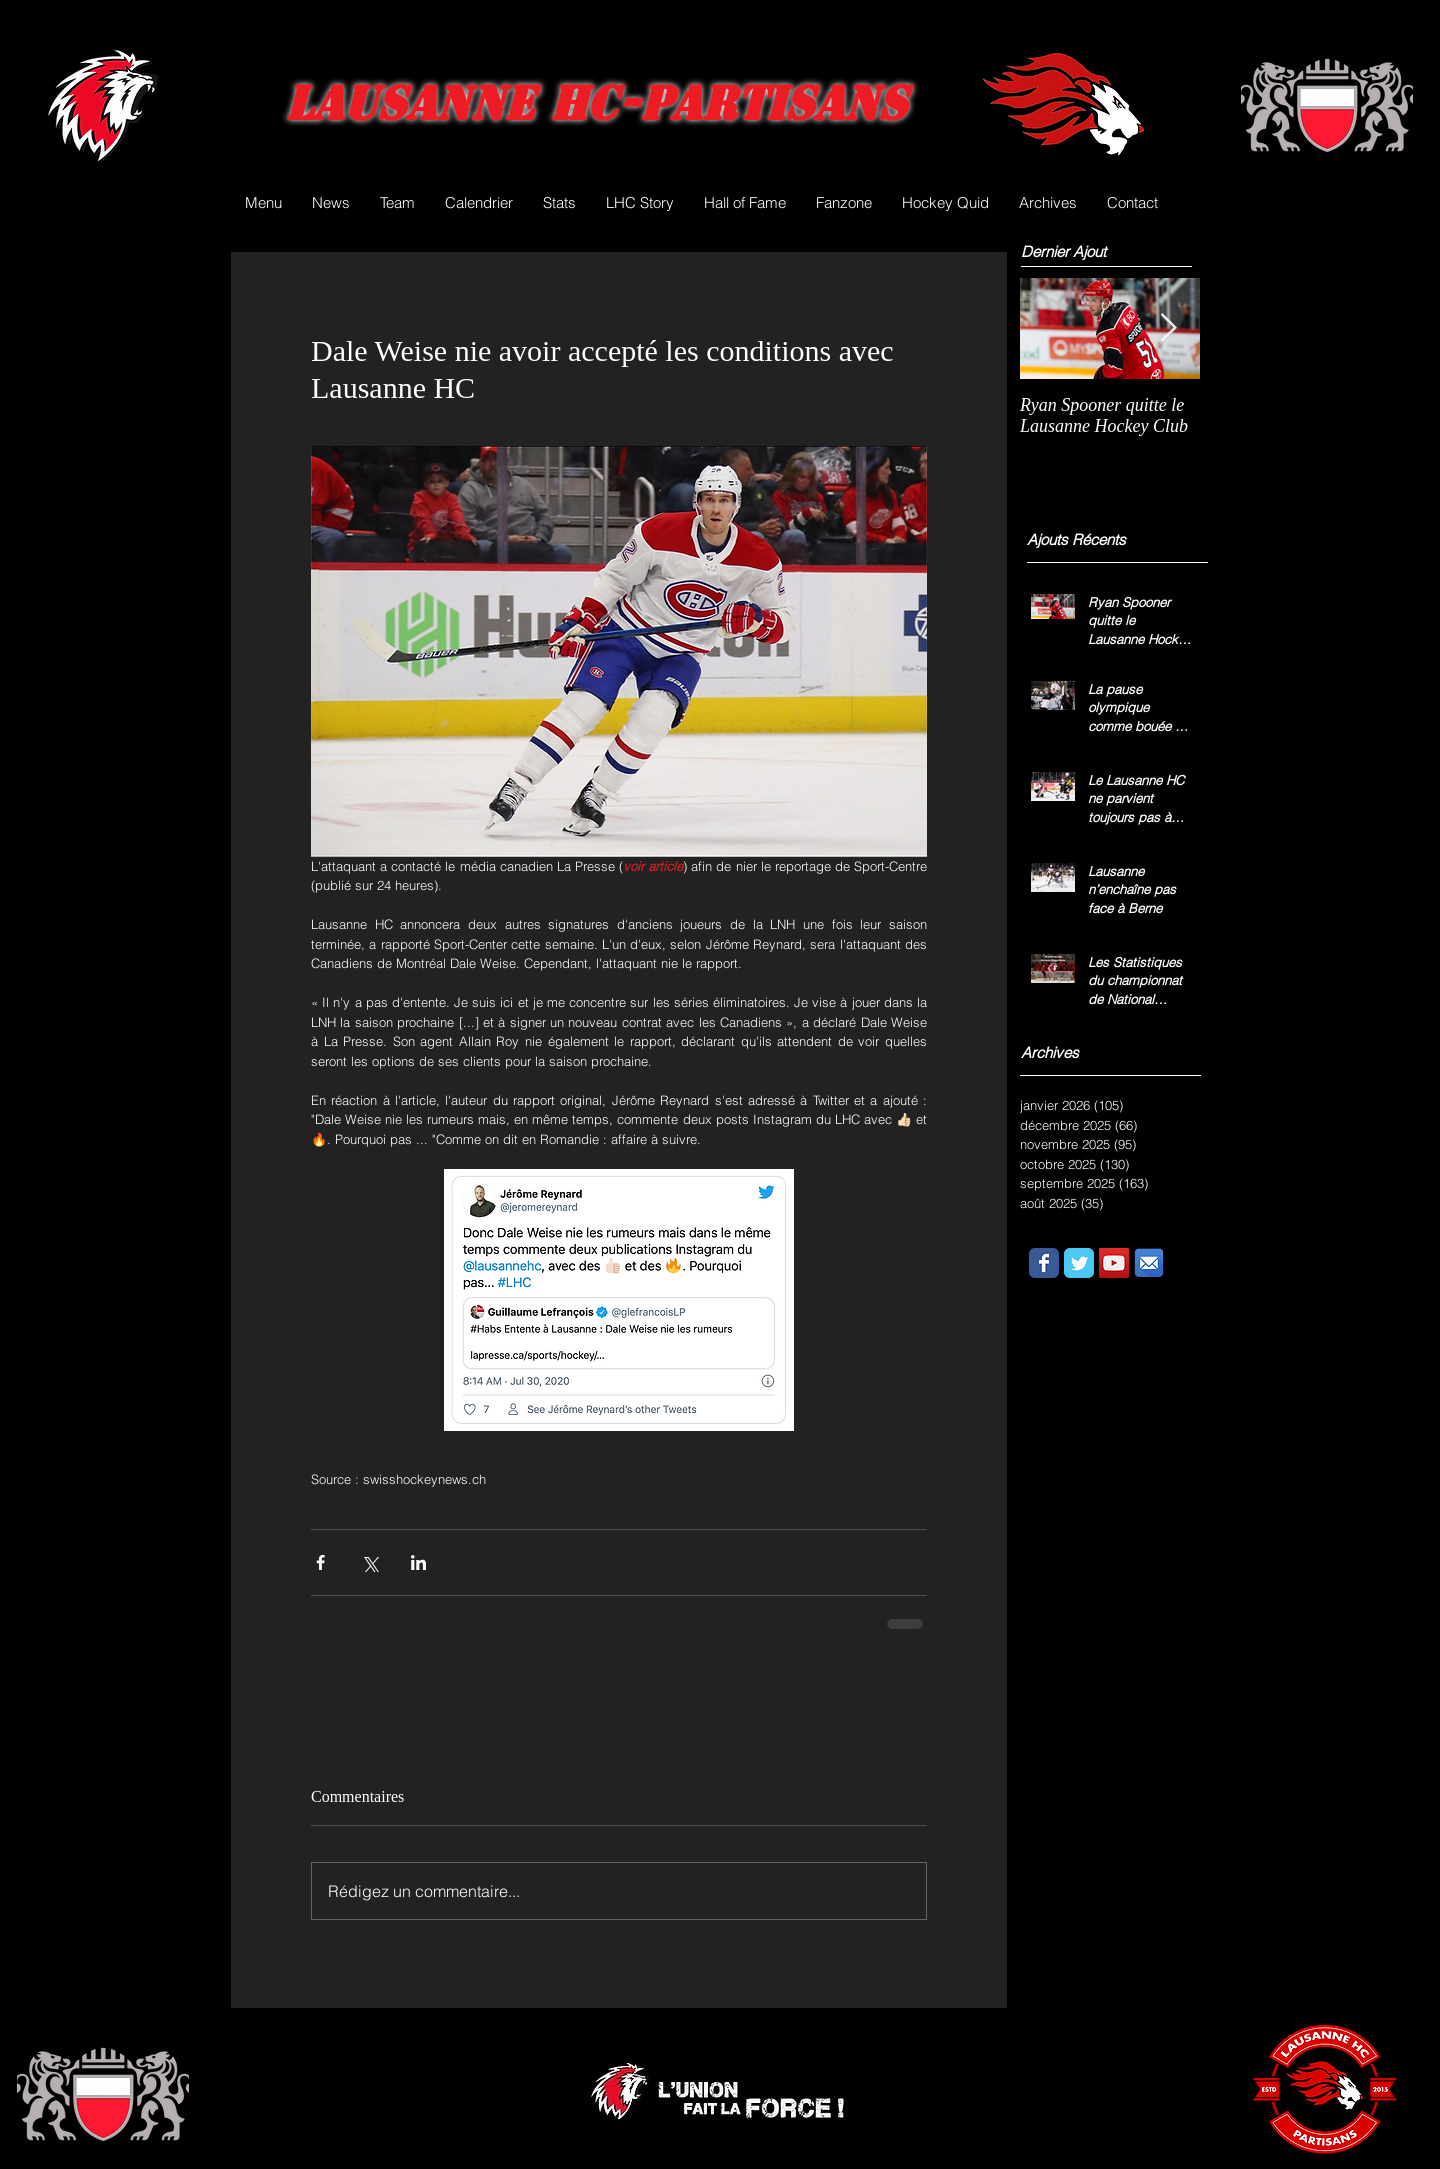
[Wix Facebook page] (1044, 1263)
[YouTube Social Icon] (1114, 1263)
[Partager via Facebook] (320, 1562)
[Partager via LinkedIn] (418, 1562)
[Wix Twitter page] (1079, 1263)
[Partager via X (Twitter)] (369, 1562)
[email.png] (1149, 1263)
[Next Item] (1168, 328)
